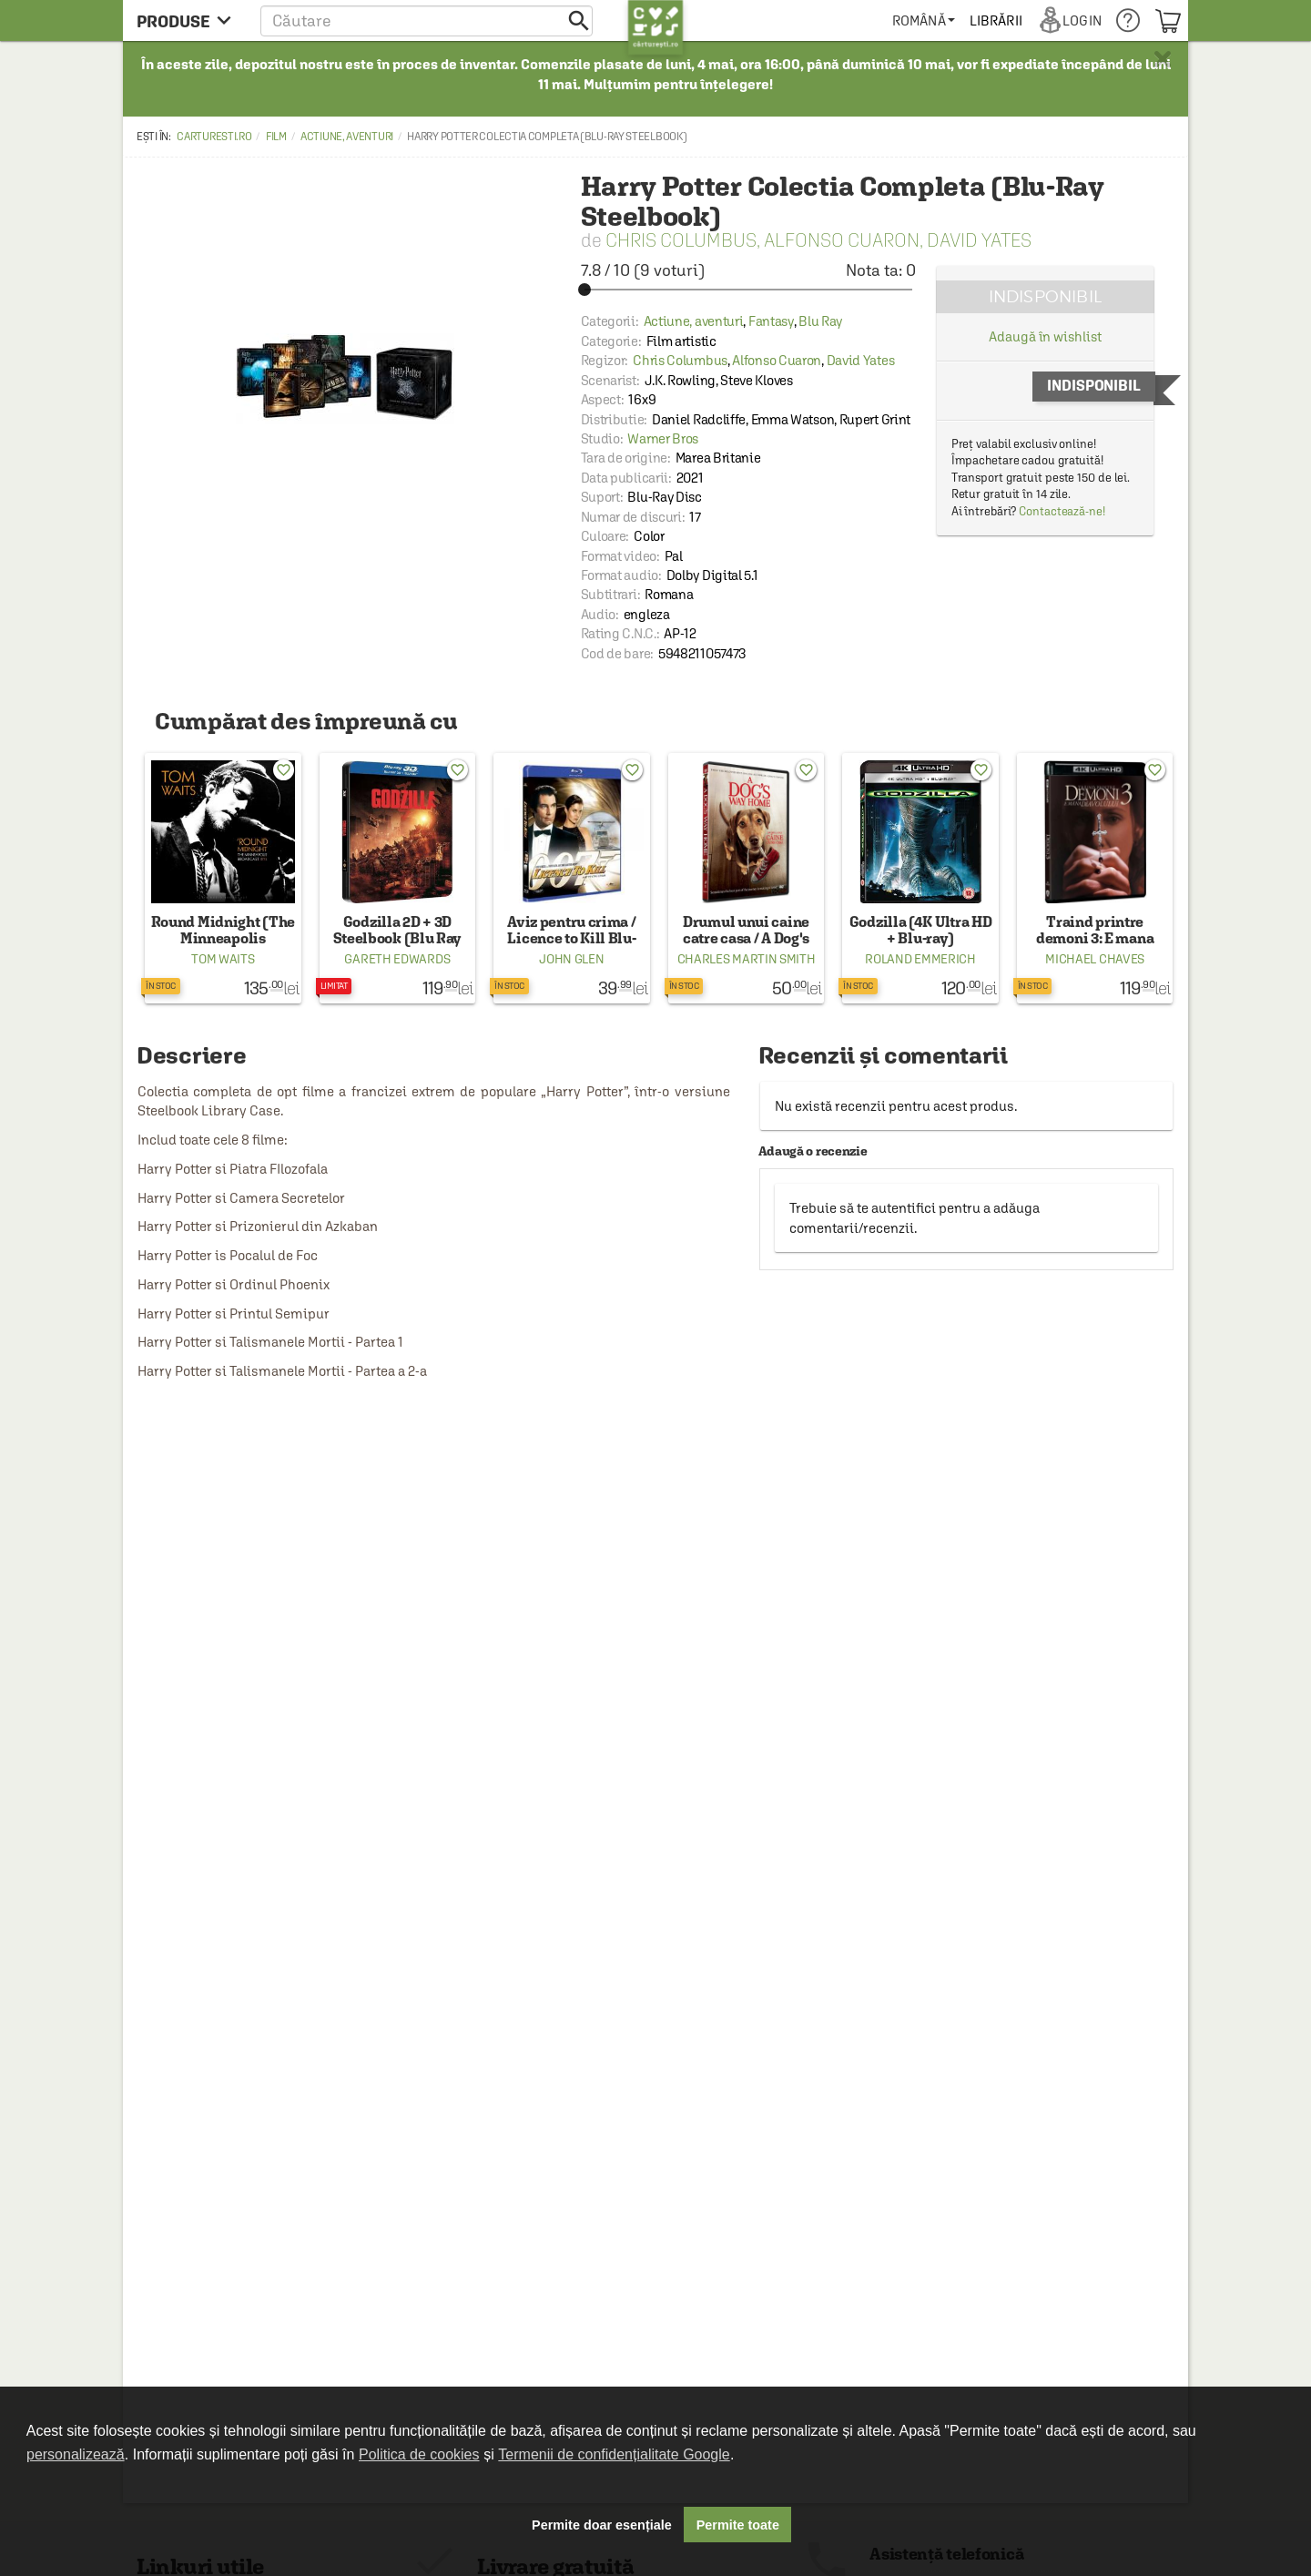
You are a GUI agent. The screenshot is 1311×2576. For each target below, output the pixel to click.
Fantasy (771, 321)
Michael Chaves (1094, 959)
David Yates (979, 239)
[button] (426, 20)
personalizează (75, 2454)
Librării (996, 20)
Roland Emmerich (920, 959)
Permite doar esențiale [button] (602, 2525)
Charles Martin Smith (746, 959)
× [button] (1163, 59)
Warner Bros (662, 438)
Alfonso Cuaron (842, 239)
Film (276, 136)
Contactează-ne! (1062, 511)
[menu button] (189, 20)
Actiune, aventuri (346, 136)
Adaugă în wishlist (1045, 336)
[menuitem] (923, 20)
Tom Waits (222, 959)
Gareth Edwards (397, 959)
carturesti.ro (214, 136)
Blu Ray (820, 321)
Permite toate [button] (737, 2525)
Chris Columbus (681, 239)
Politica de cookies (419, 2454)
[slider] (748, 289)
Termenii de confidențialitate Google (613, 2454)
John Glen (571, 959)
